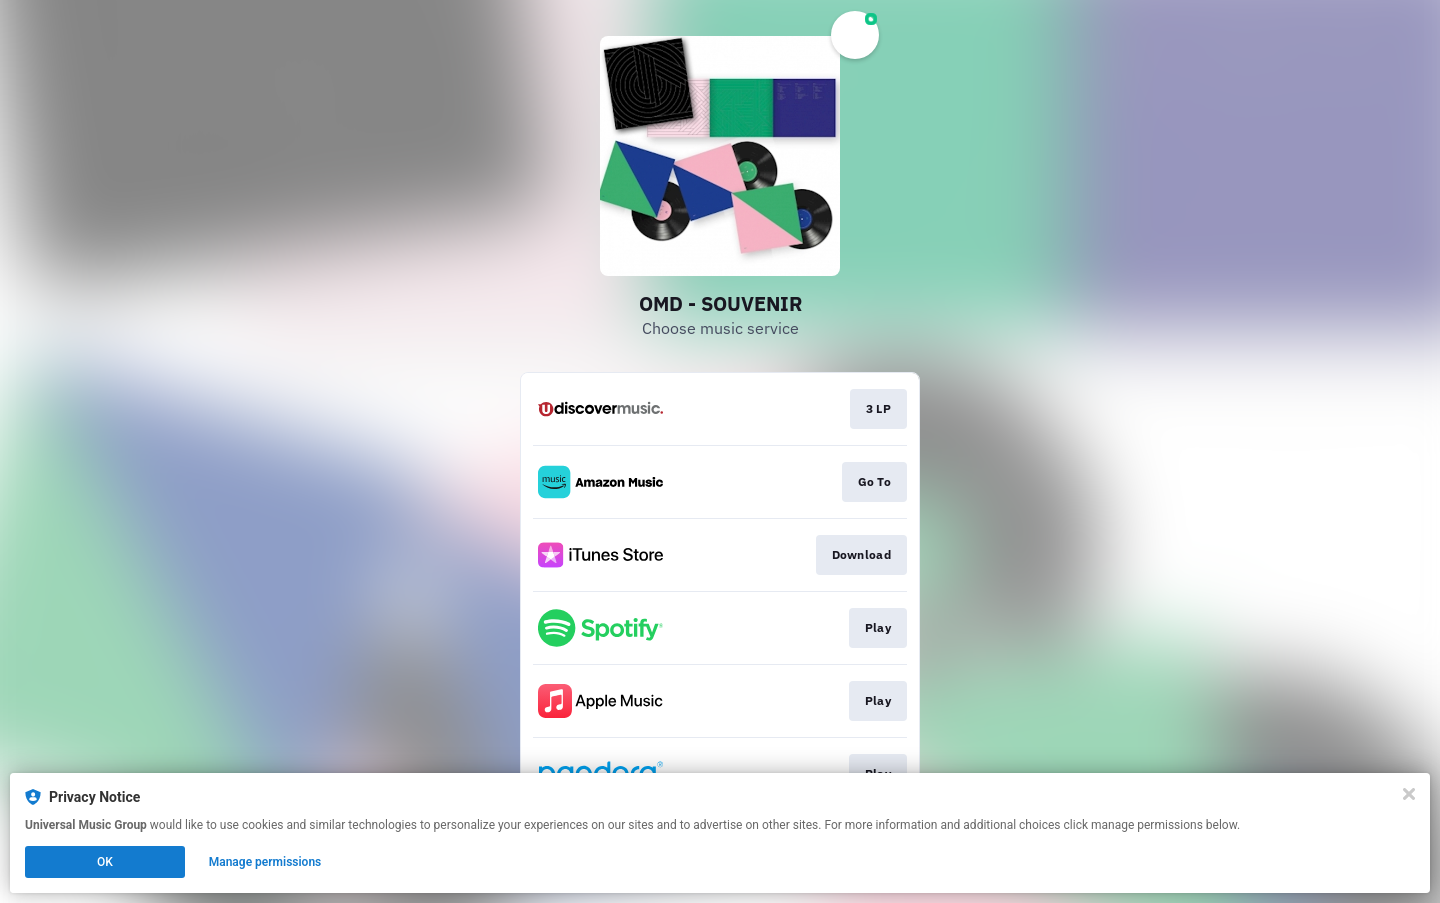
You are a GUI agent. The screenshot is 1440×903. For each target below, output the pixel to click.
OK (105, 862)
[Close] (1409, 794)
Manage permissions (265, 862)
